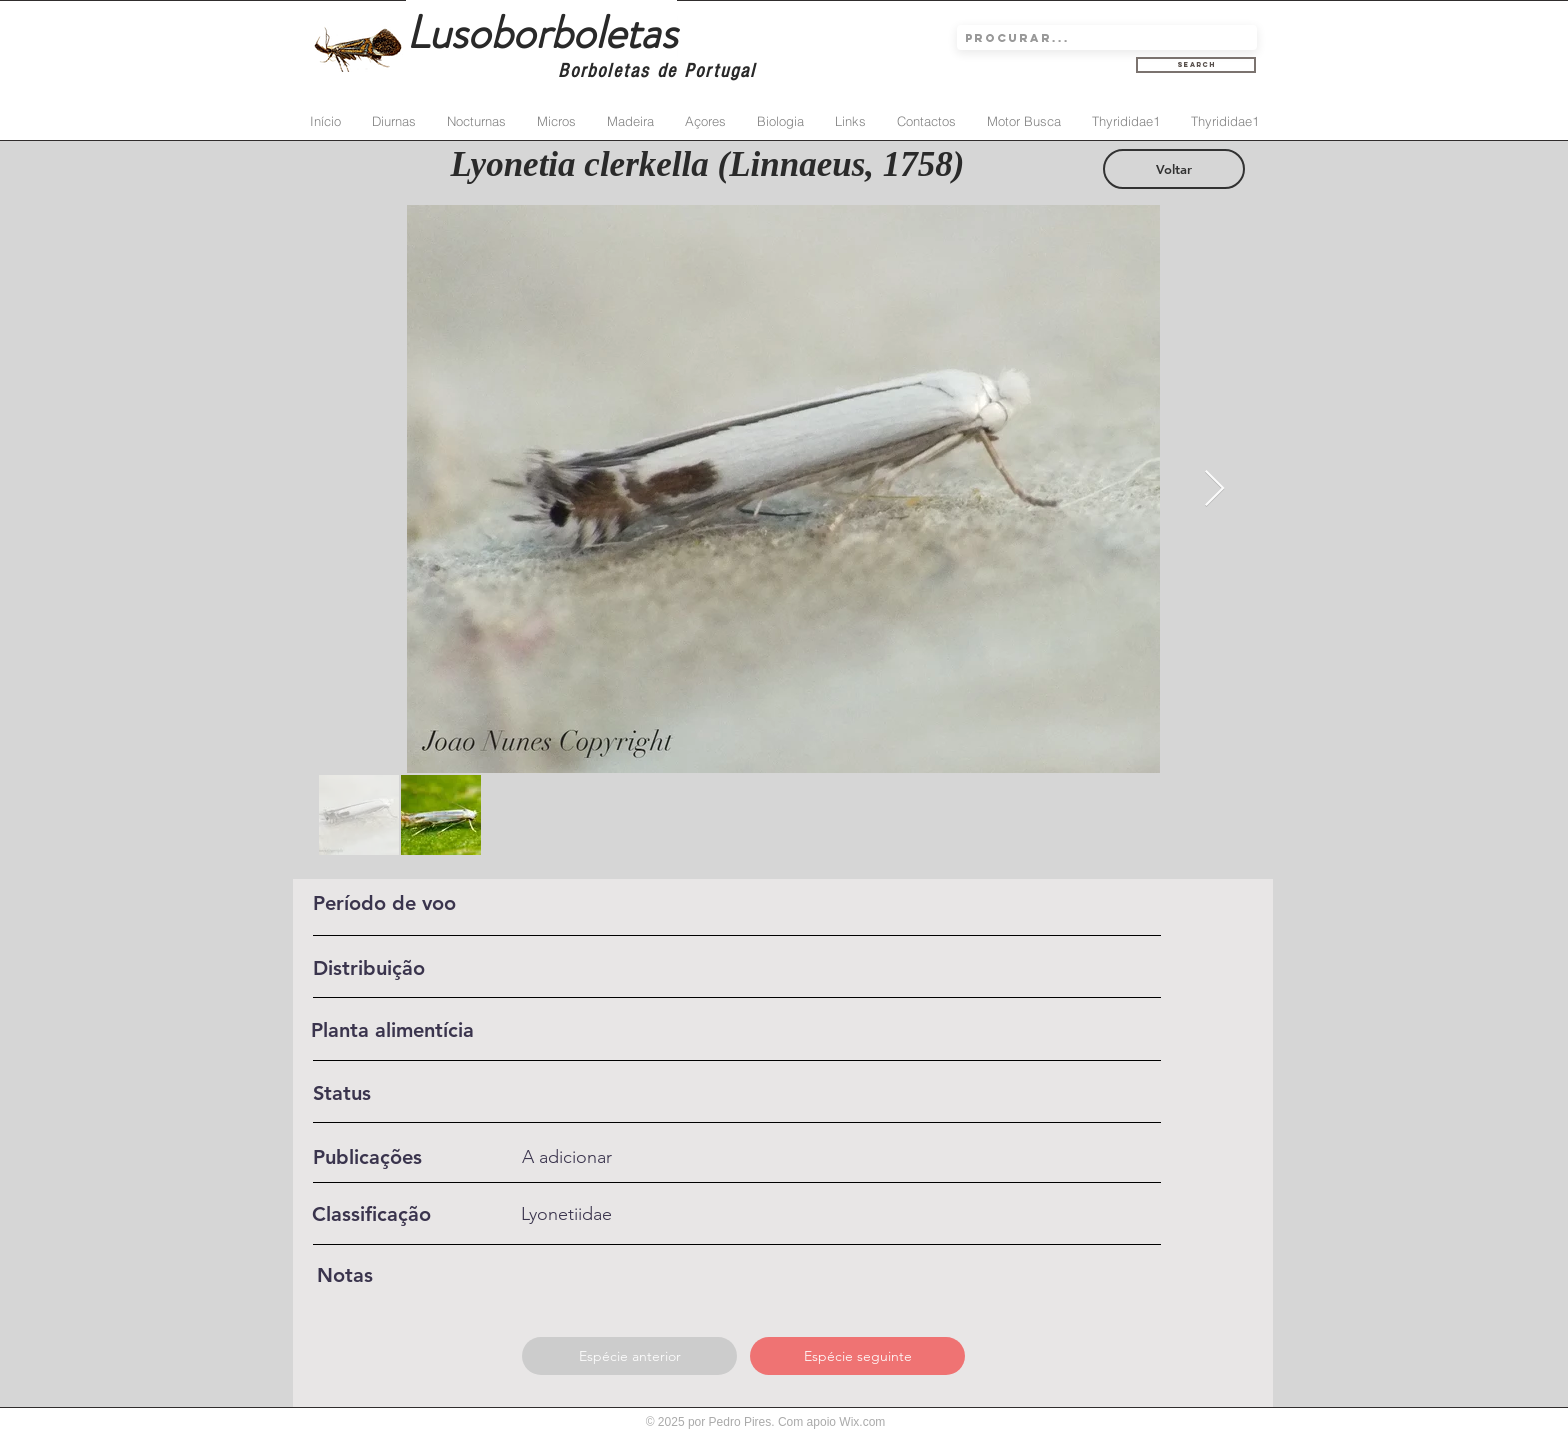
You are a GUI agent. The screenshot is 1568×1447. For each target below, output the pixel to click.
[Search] (1196, 65)
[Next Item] (1214, 489)
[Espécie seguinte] (857, 1356)
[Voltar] (1174, 169)
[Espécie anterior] (629, 1356)
